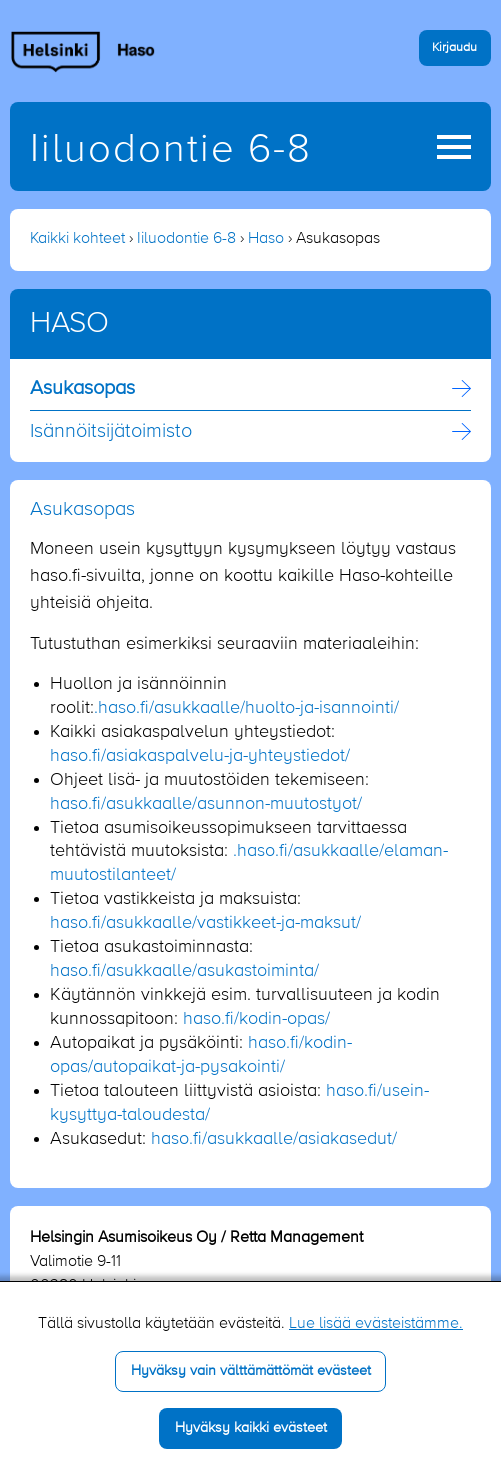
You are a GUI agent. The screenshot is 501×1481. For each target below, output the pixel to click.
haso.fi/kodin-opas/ (256, 1019)
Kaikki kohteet (77, 239)
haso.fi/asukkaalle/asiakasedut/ (274, 1139)
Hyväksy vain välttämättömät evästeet (251, 1371)
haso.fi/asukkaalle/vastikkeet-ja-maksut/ (205, 923)
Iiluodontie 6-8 (171, 150)
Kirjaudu (454, 47)
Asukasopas (82, 389)
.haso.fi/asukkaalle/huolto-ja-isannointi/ (246, 708)
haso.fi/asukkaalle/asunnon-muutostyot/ (206, 804)
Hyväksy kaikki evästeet (251, 1428)
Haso (266, 239)
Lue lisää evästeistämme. (376, 1324)
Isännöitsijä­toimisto (111, 432)
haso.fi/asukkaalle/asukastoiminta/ (184, 971)
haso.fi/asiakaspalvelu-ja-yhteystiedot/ (200, 756)
